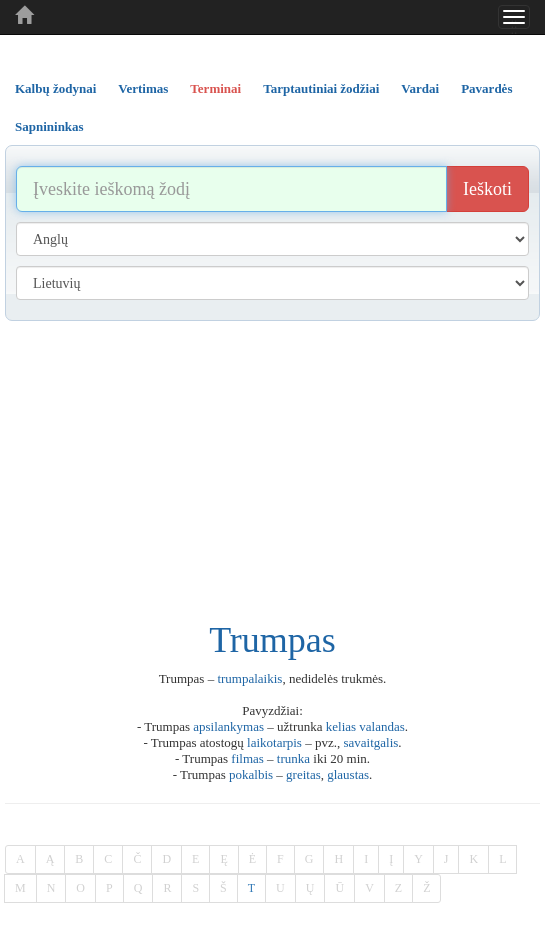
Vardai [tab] (420, 88)
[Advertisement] (272, 471)
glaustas (348, 774)
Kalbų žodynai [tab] (55, 88)
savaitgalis (370, 742)
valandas (381, 726)
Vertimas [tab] (143, 88)
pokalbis (251, 774)
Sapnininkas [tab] (49, 126)
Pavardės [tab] (486, 88)
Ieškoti (487, 189)
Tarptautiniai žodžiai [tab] (321, 88)
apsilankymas (228, 726)
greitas (303, 774)
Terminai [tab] (215, 88)
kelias (341, 726)
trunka (293, 758)
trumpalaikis (249, 678)
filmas (247, 758)
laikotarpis (274, 742)
